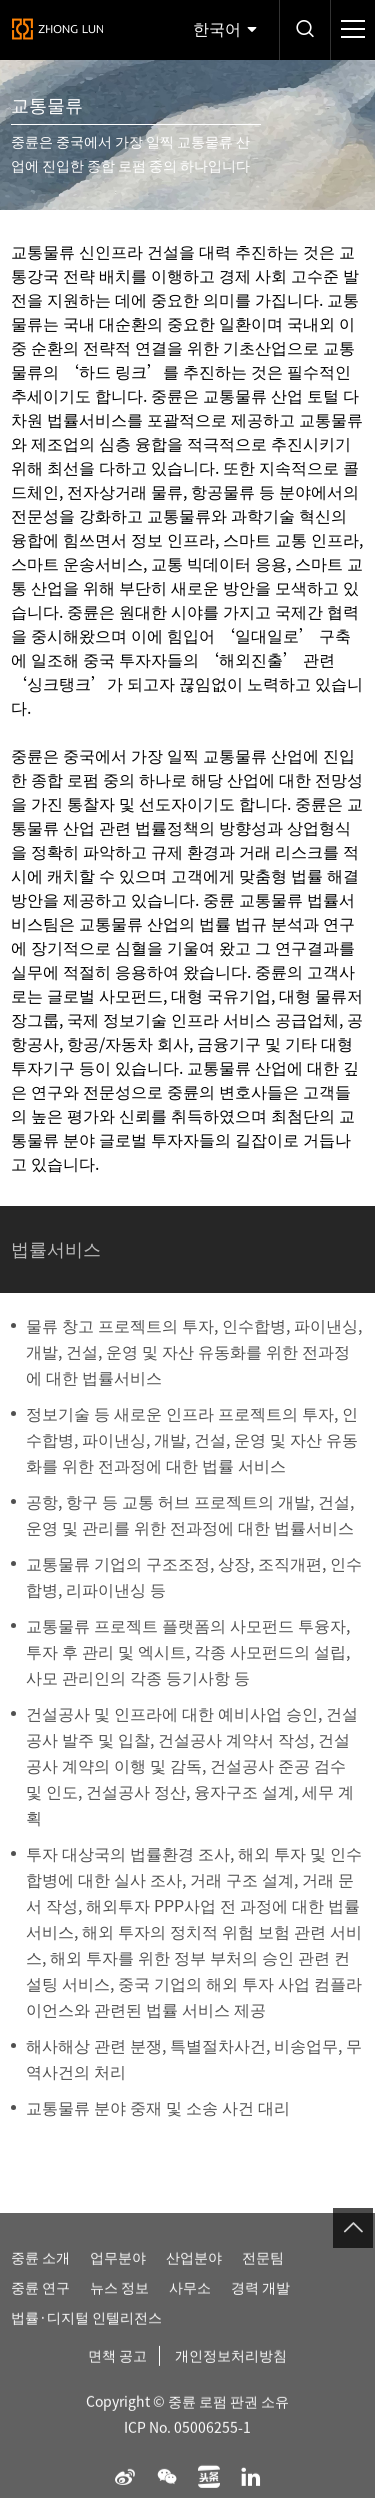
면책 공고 (117, 2370)
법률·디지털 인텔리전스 (86, 2332)
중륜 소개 (40, 2272)
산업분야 (194, 2272)
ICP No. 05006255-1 (187, 2442)
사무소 (190, 2302)
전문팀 (263, 2272)
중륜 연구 (40, 2302)
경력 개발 (260, 2302)
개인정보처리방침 (231, 2370)
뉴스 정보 (119, 2302)
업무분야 (118, 2272)
